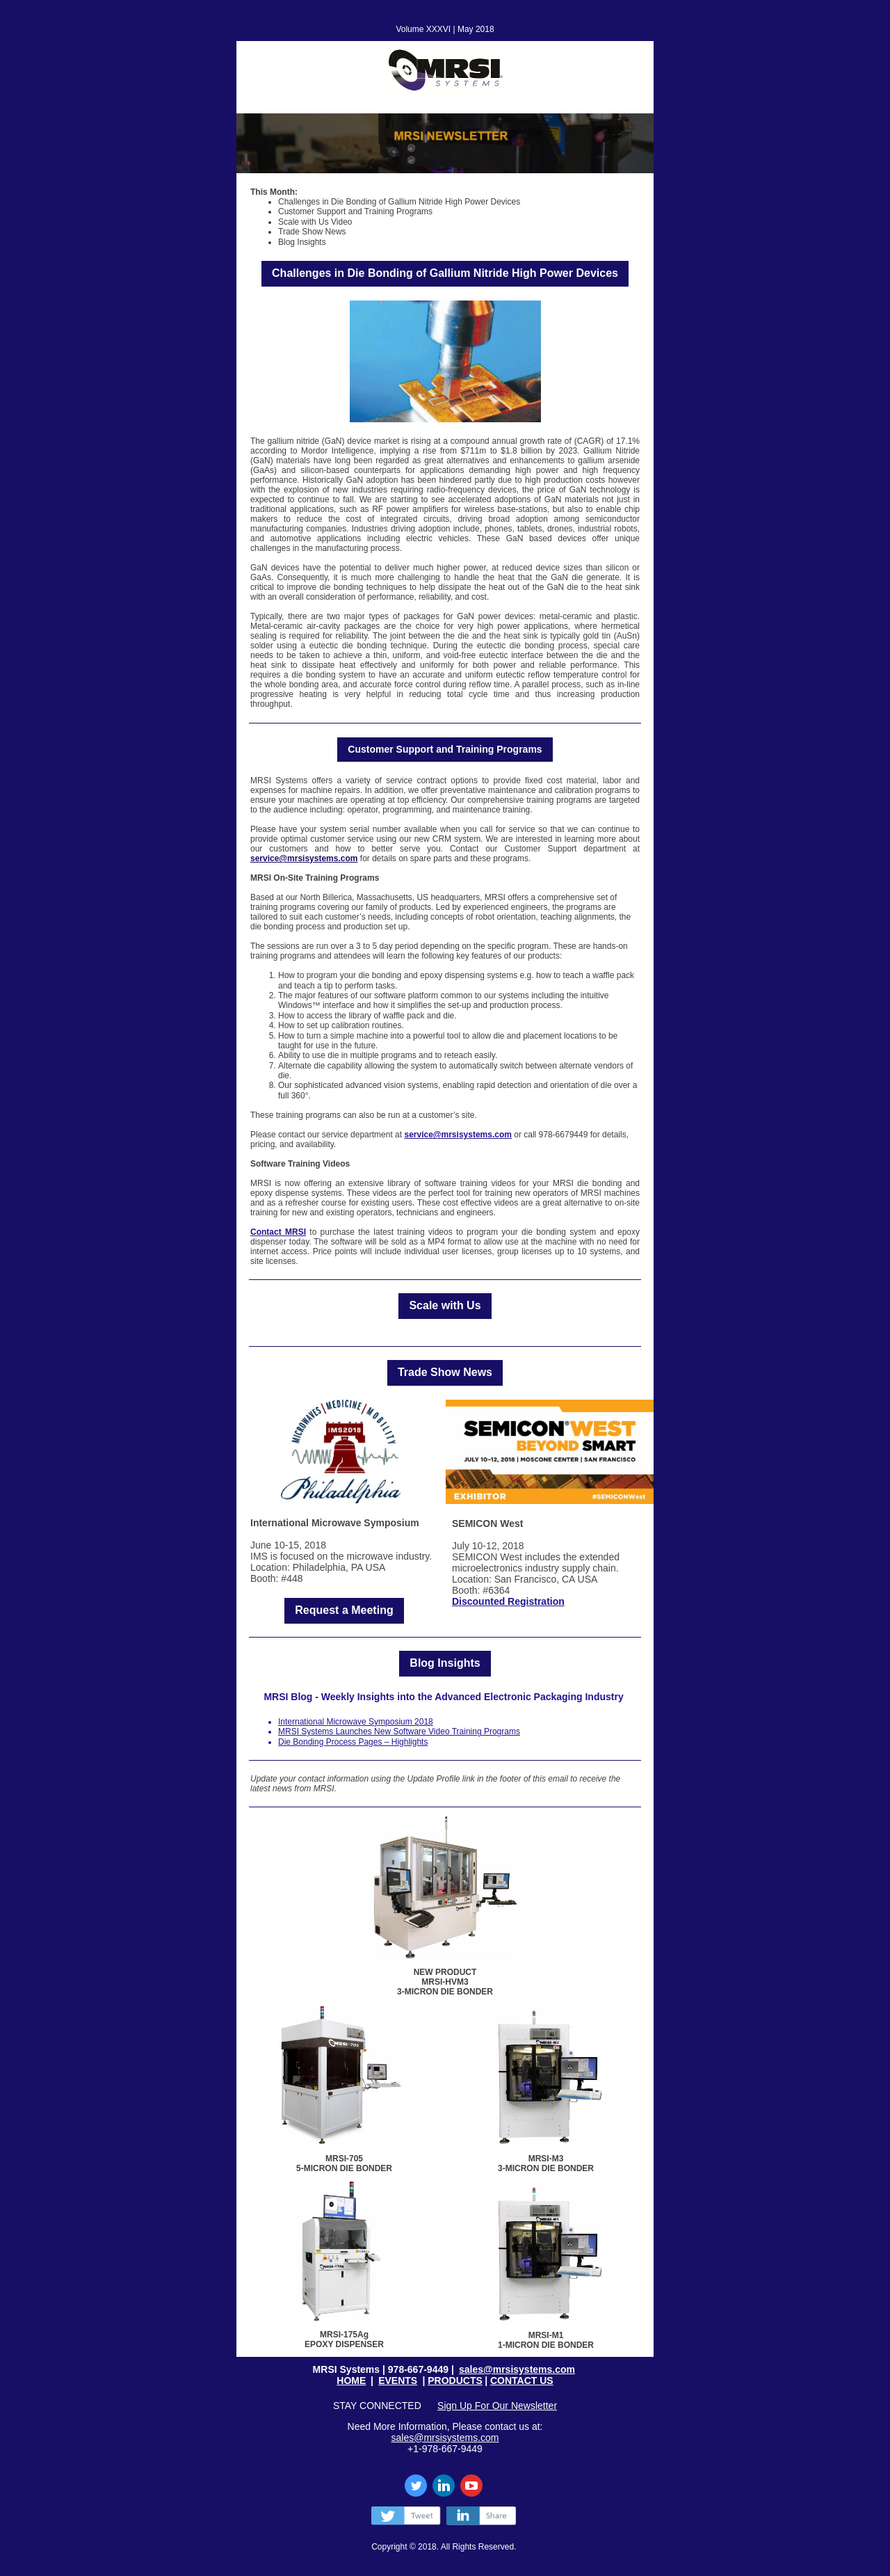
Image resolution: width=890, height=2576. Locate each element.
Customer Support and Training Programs (445, 749)
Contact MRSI (278, 1232)
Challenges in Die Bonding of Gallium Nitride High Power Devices (445, 273)
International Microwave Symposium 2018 (355, 1722)
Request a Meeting (344, 1610)
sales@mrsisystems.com (517, 2369)
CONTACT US (521, 2380)
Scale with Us (444, 1305)
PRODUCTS (455, 2380)
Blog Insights (445, 1663)
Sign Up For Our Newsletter (497, 2405)
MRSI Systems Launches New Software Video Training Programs (399, 1731)
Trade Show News (445, 1372)
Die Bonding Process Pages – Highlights (353, 1742)
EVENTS (397, 2380)
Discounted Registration (508, 1601)
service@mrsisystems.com (303, 858)
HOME (351, 2380)
